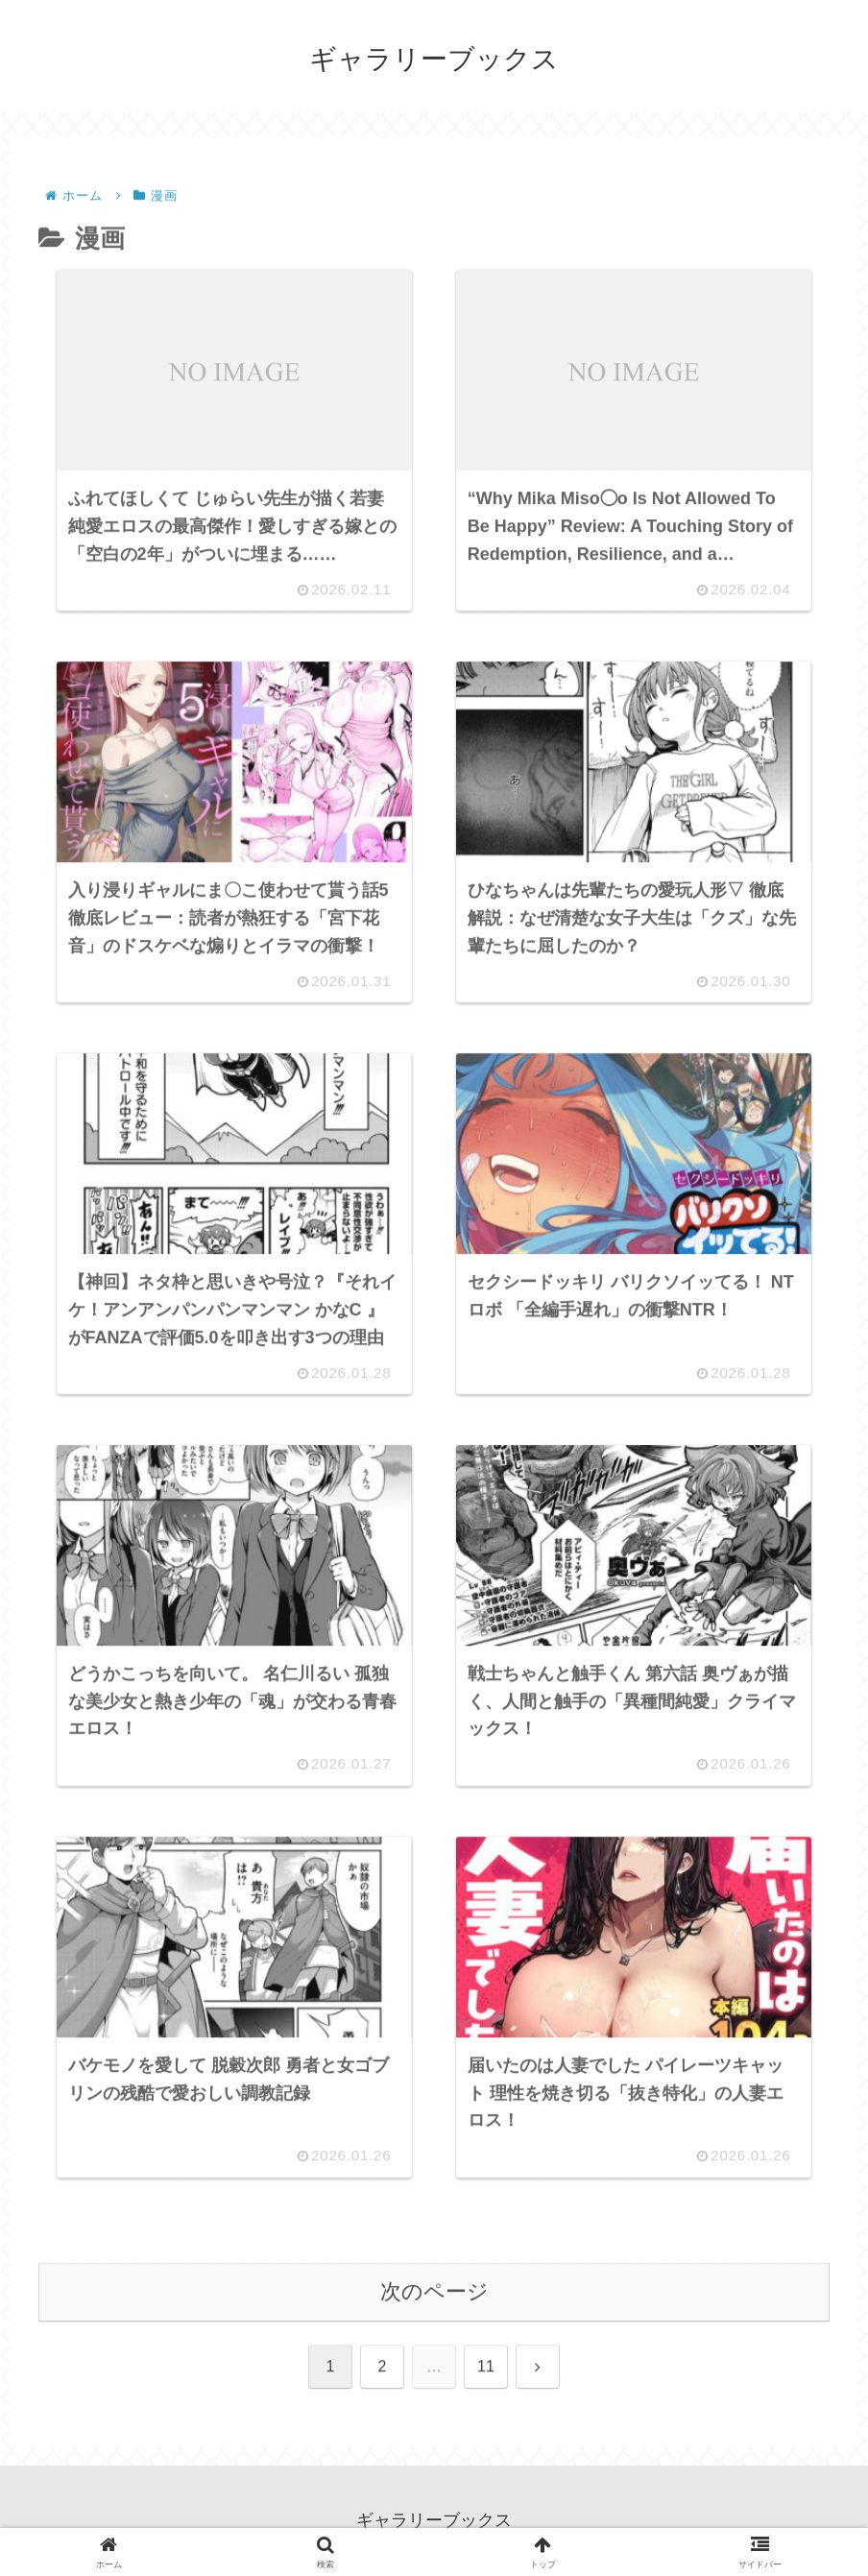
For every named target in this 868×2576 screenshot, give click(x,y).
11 (485, 2368)
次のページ (434, 2293)
